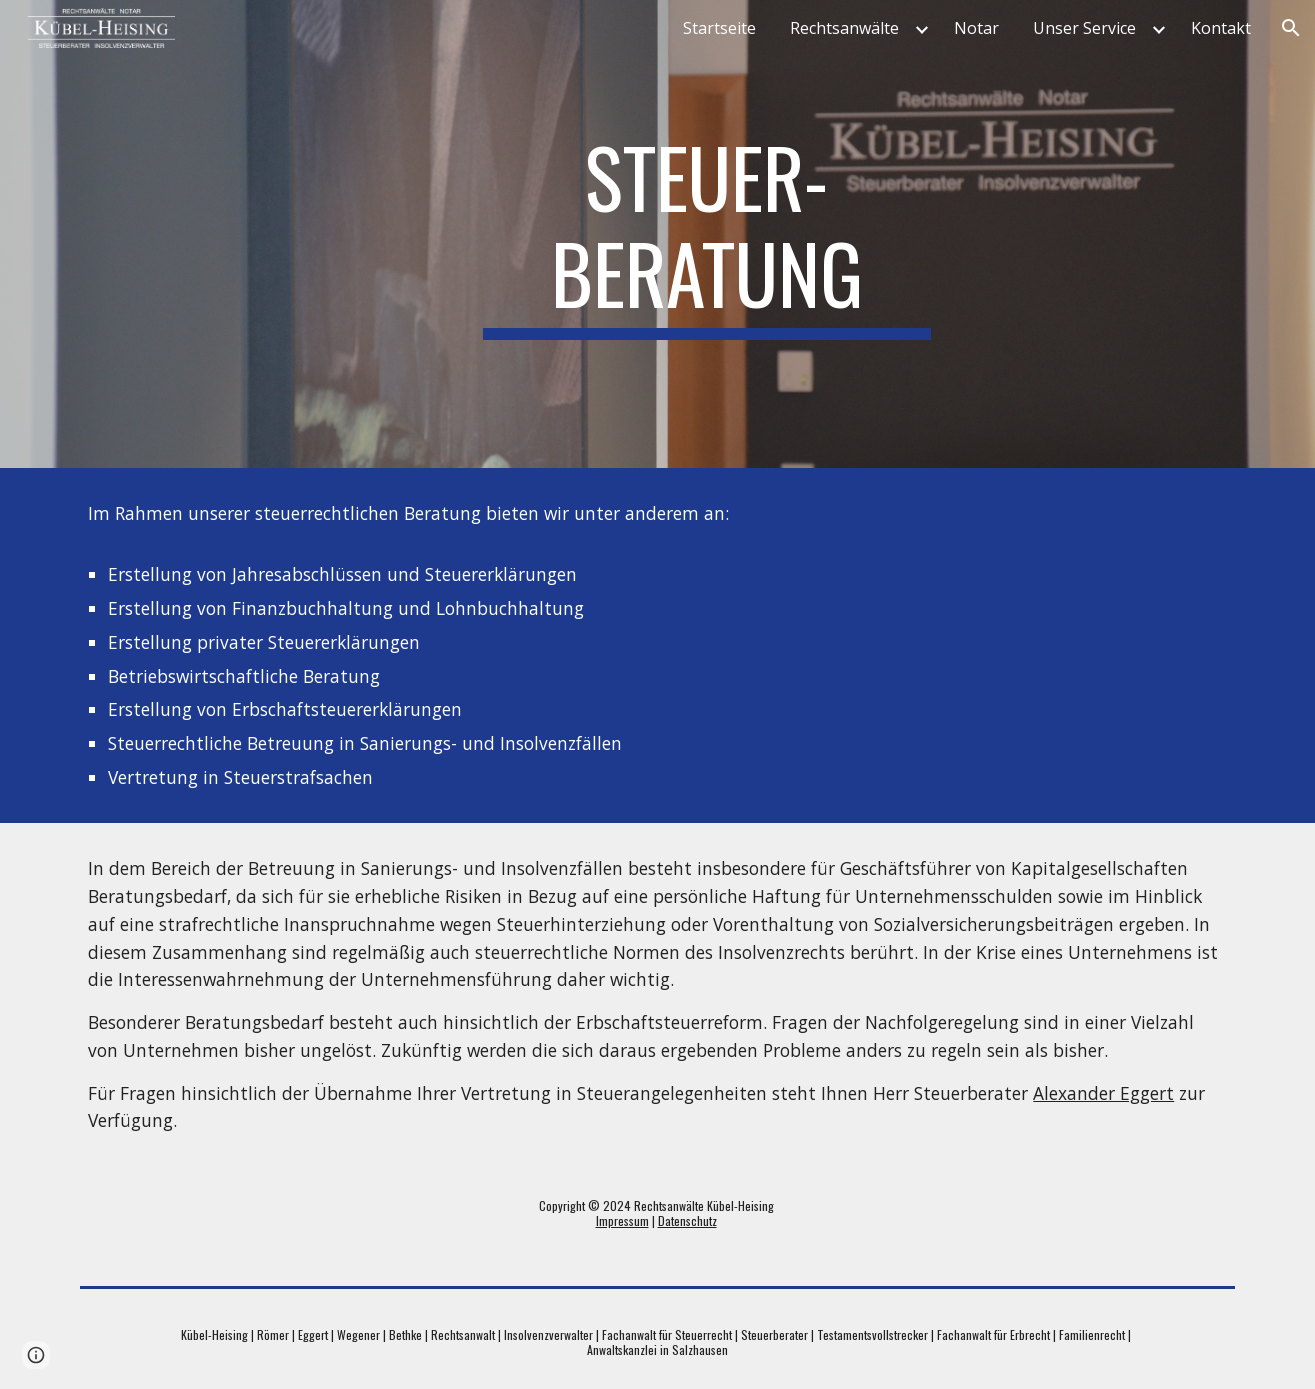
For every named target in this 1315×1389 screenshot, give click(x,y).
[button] (1291, 28)
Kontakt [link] (1221, 28)
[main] (707, 234)
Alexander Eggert (1103, 1093)
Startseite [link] (719, 28)
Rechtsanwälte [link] (844, 28)
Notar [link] (976, 28)
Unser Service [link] (1084, 28)
